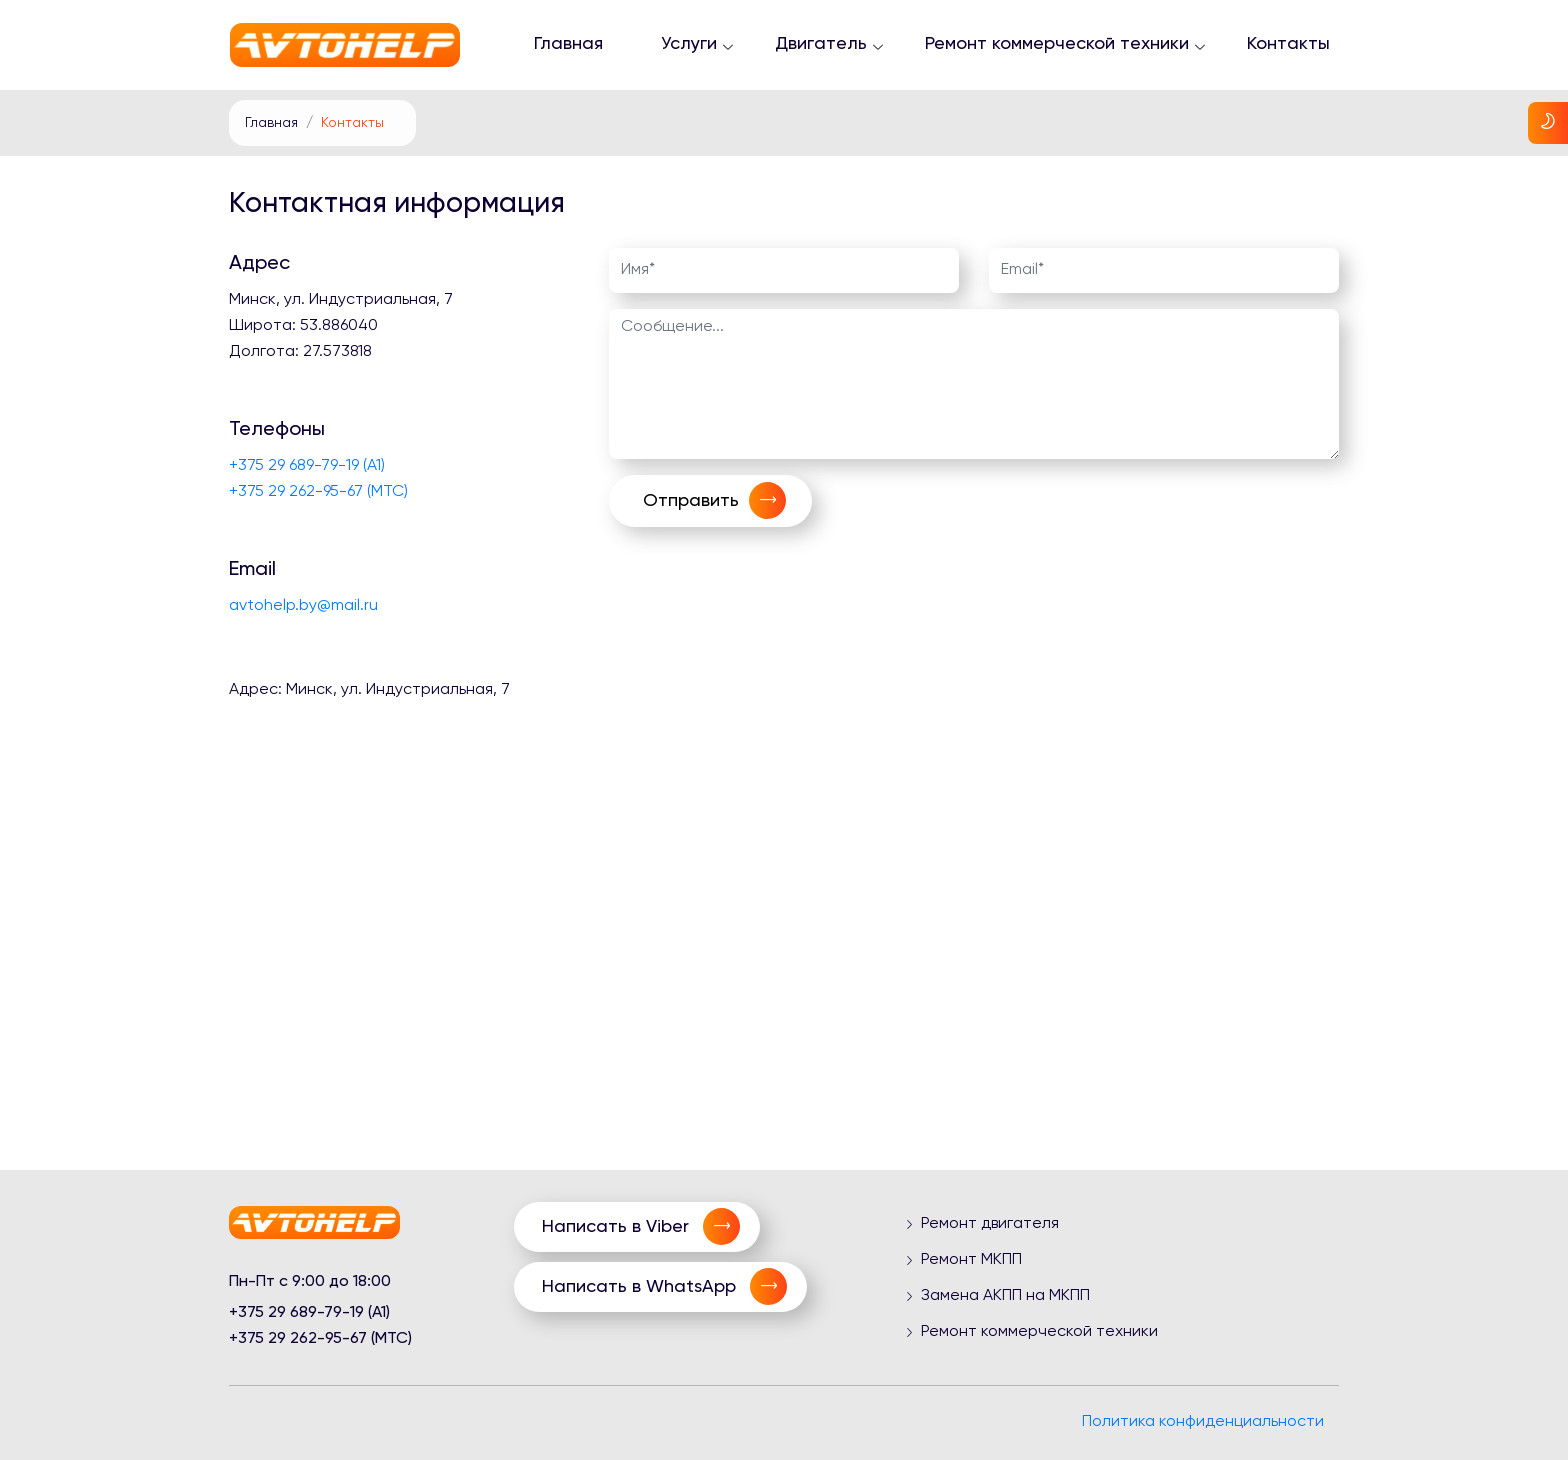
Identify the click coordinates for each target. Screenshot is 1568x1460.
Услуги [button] (689, 44)
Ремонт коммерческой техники (1039, 1332)
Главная (568, 44)
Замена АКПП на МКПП (1005, 1296)
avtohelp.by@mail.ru (303, 606)
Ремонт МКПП (971, 1260)
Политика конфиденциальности (1203, 1422)
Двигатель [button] (821, 44)
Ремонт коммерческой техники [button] (1057, 44)
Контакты (1288, 44)
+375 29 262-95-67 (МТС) (318, 492)
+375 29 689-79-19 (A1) (307, 466)
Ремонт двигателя (990, 1224)
